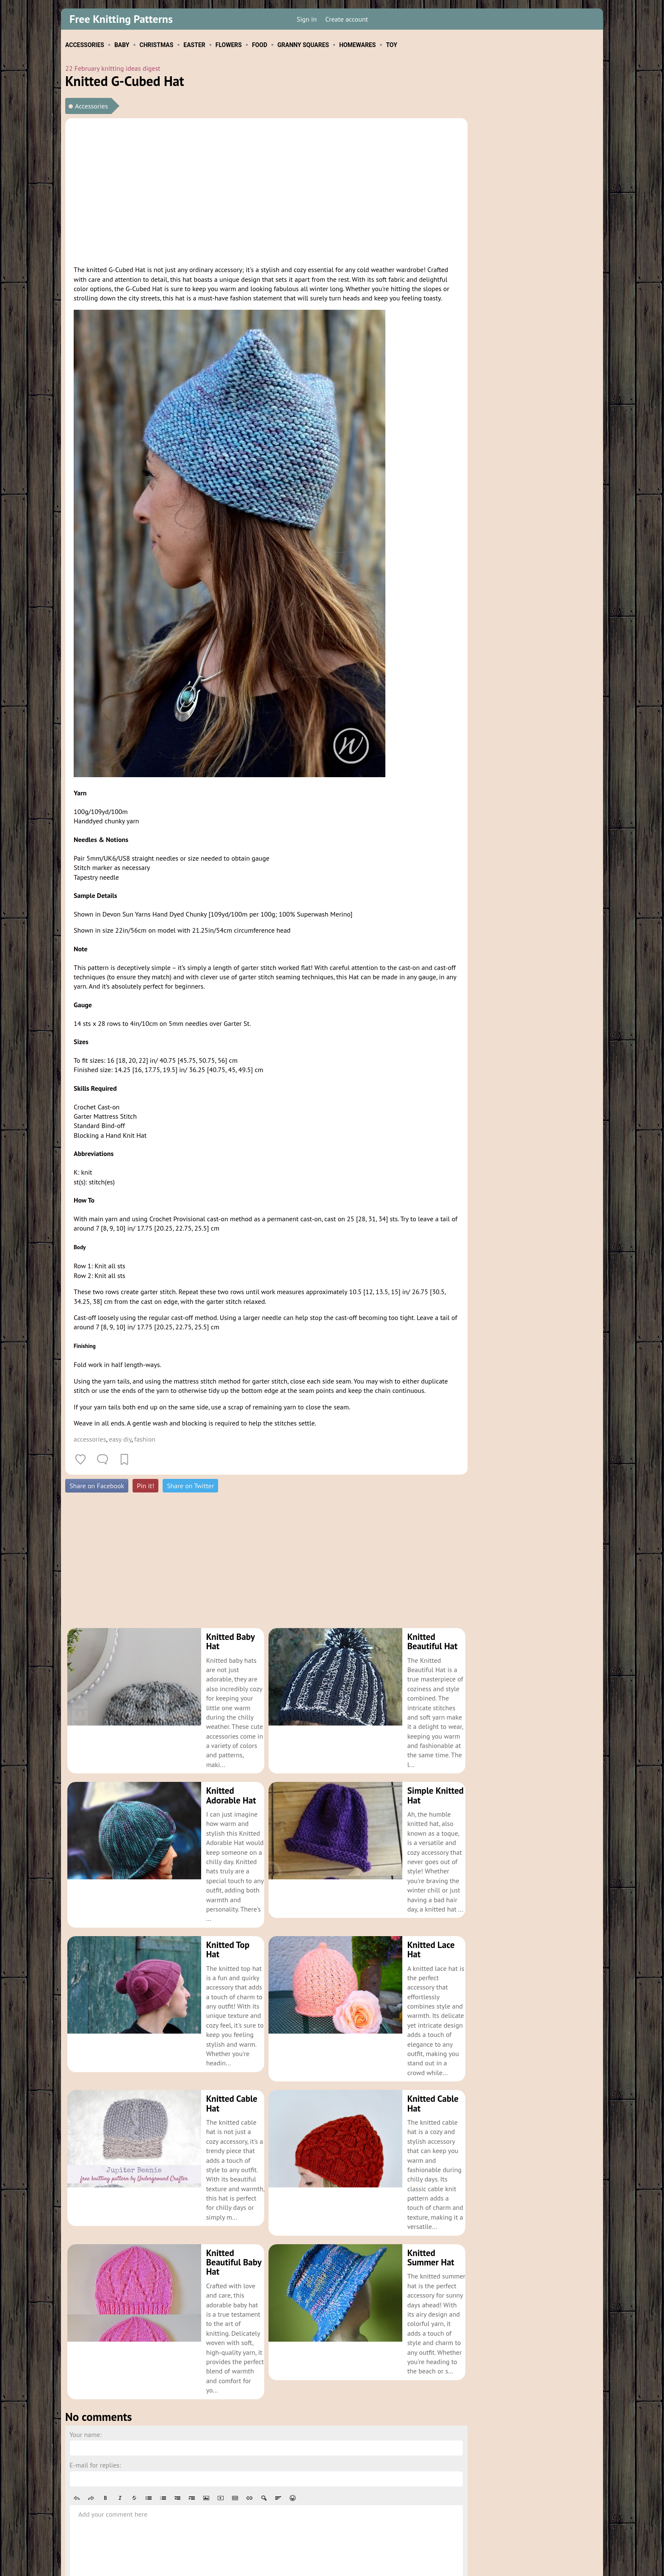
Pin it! (145, 1485)
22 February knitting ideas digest (112, 68)
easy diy (120, 1439)
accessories (90, 1439)
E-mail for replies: (95, 2380)
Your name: (85, 2349)
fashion (144, 1439)
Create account (346, 19)
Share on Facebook (96, 1485)
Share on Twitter (190, 1485)
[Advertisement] (266, 190)
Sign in (306, 19)
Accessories (91, 106)
